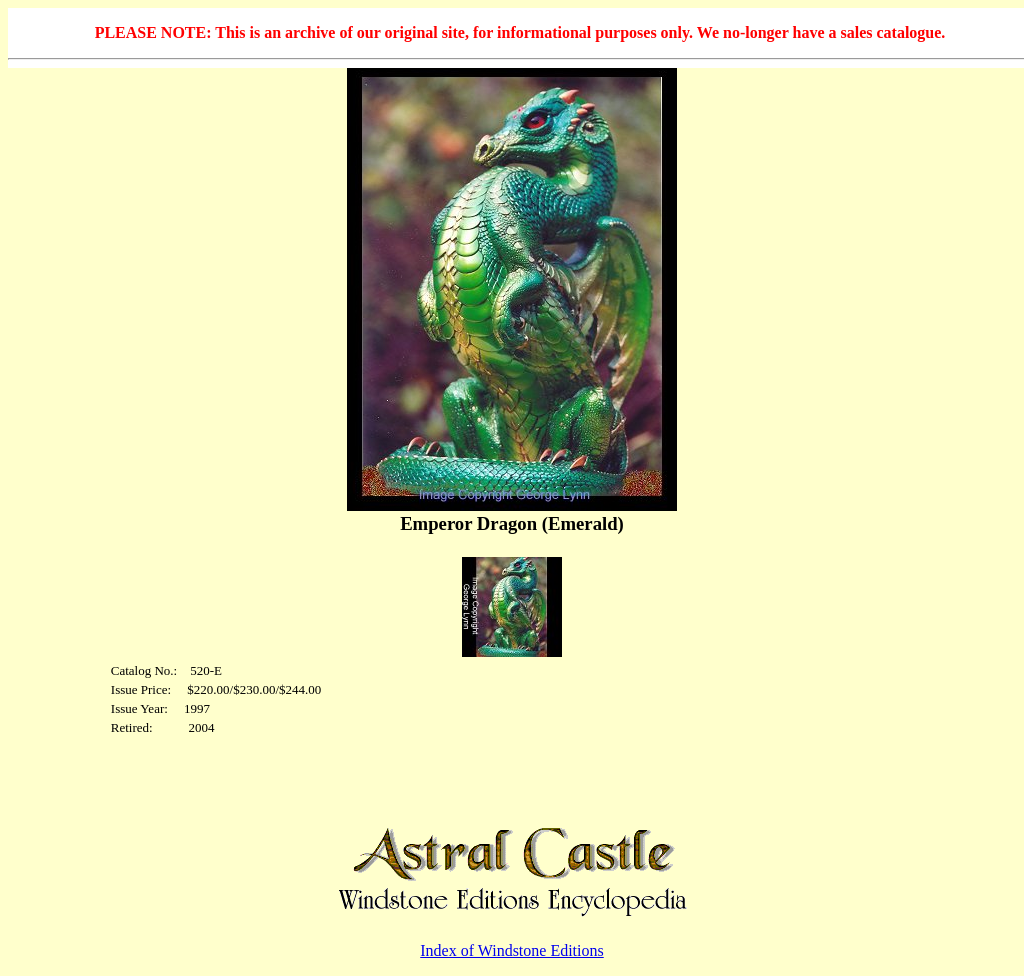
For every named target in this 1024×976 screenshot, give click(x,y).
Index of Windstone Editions (511, 950)
